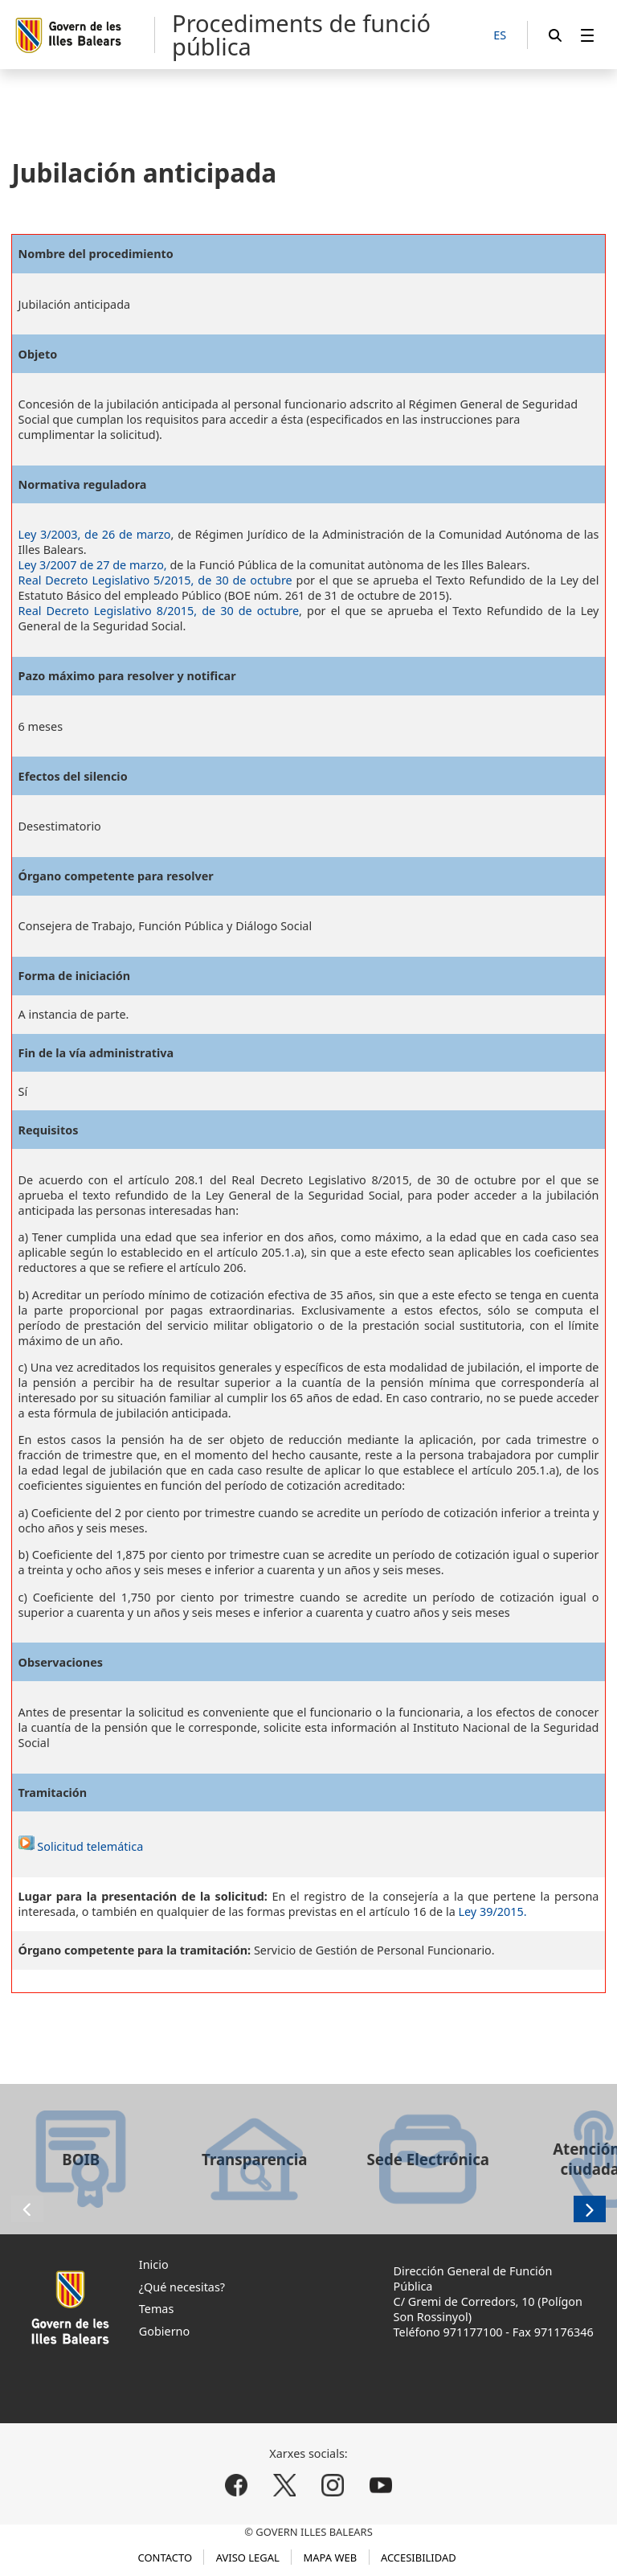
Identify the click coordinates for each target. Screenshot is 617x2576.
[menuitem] (587, 35)
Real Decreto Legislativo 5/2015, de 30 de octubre (155, 580)
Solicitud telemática (81, 1846)
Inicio (154, 2264)
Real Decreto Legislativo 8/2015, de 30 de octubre (159, 610)
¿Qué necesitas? (182, 2287)
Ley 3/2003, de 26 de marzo (94, 534)
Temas (156, 2308)
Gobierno (164, 2331)
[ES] (499, 36)
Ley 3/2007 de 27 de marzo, (92, 564)
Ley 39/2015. (492, 1911)
